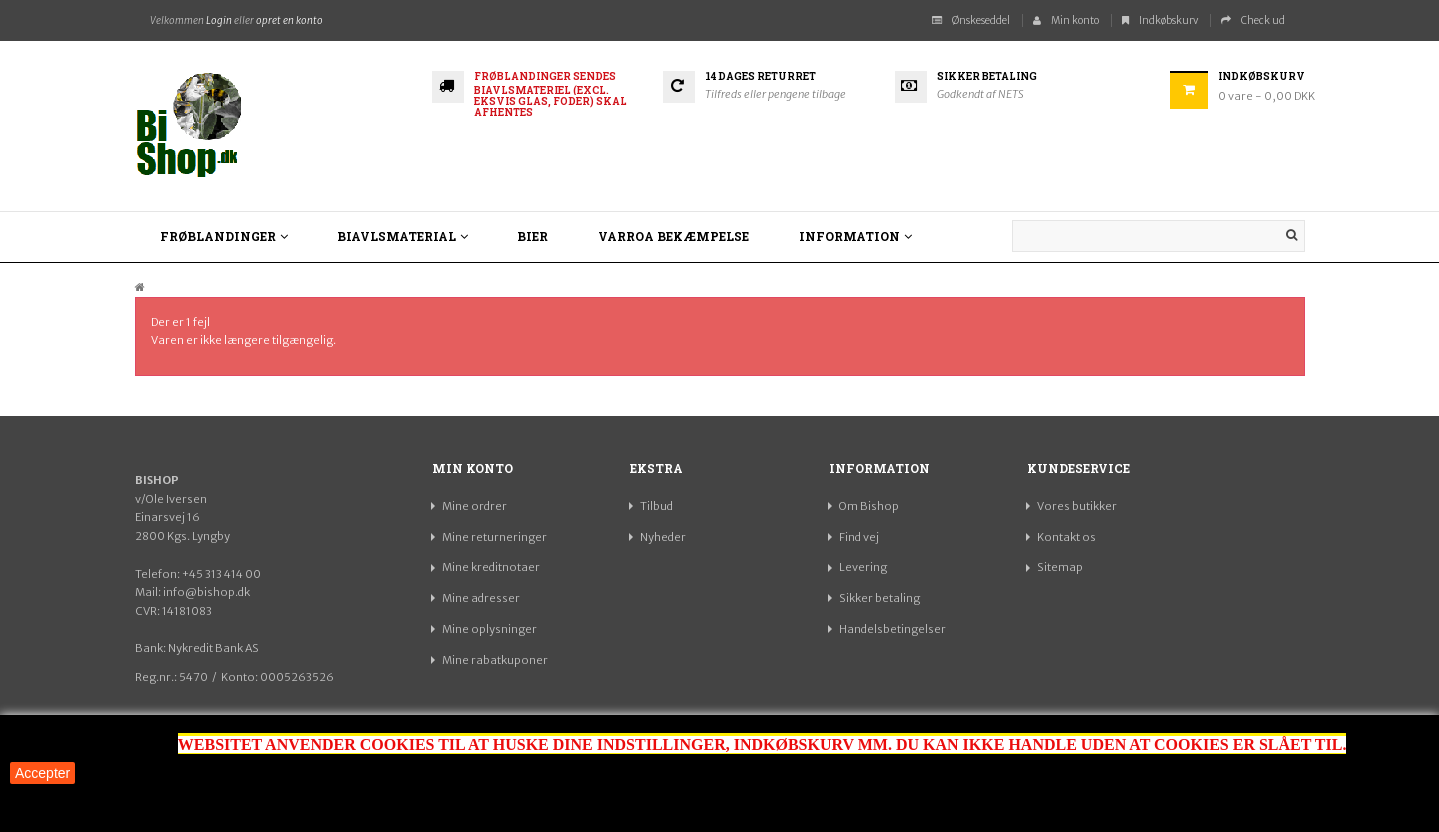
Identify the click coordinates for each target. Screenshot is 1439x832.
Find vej (859, 537)
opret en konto (289, 20)
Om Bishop (869, 506)
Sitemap (1060, 567)
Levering (863, 567)
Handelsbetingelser (892, 629)
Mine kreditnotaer (491, 567)
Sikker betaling (879, 598)
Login (219, 20)
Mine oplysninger (489, 629)
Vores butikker (1077, 506)
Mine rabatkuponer (495, 660)
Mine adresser (481, 598)
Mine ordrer (474, 506)
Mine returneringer (494, 537)
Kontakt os (1066, 537)
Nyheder (663, 537)
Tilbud (656, 506)
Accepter (42, 773)
